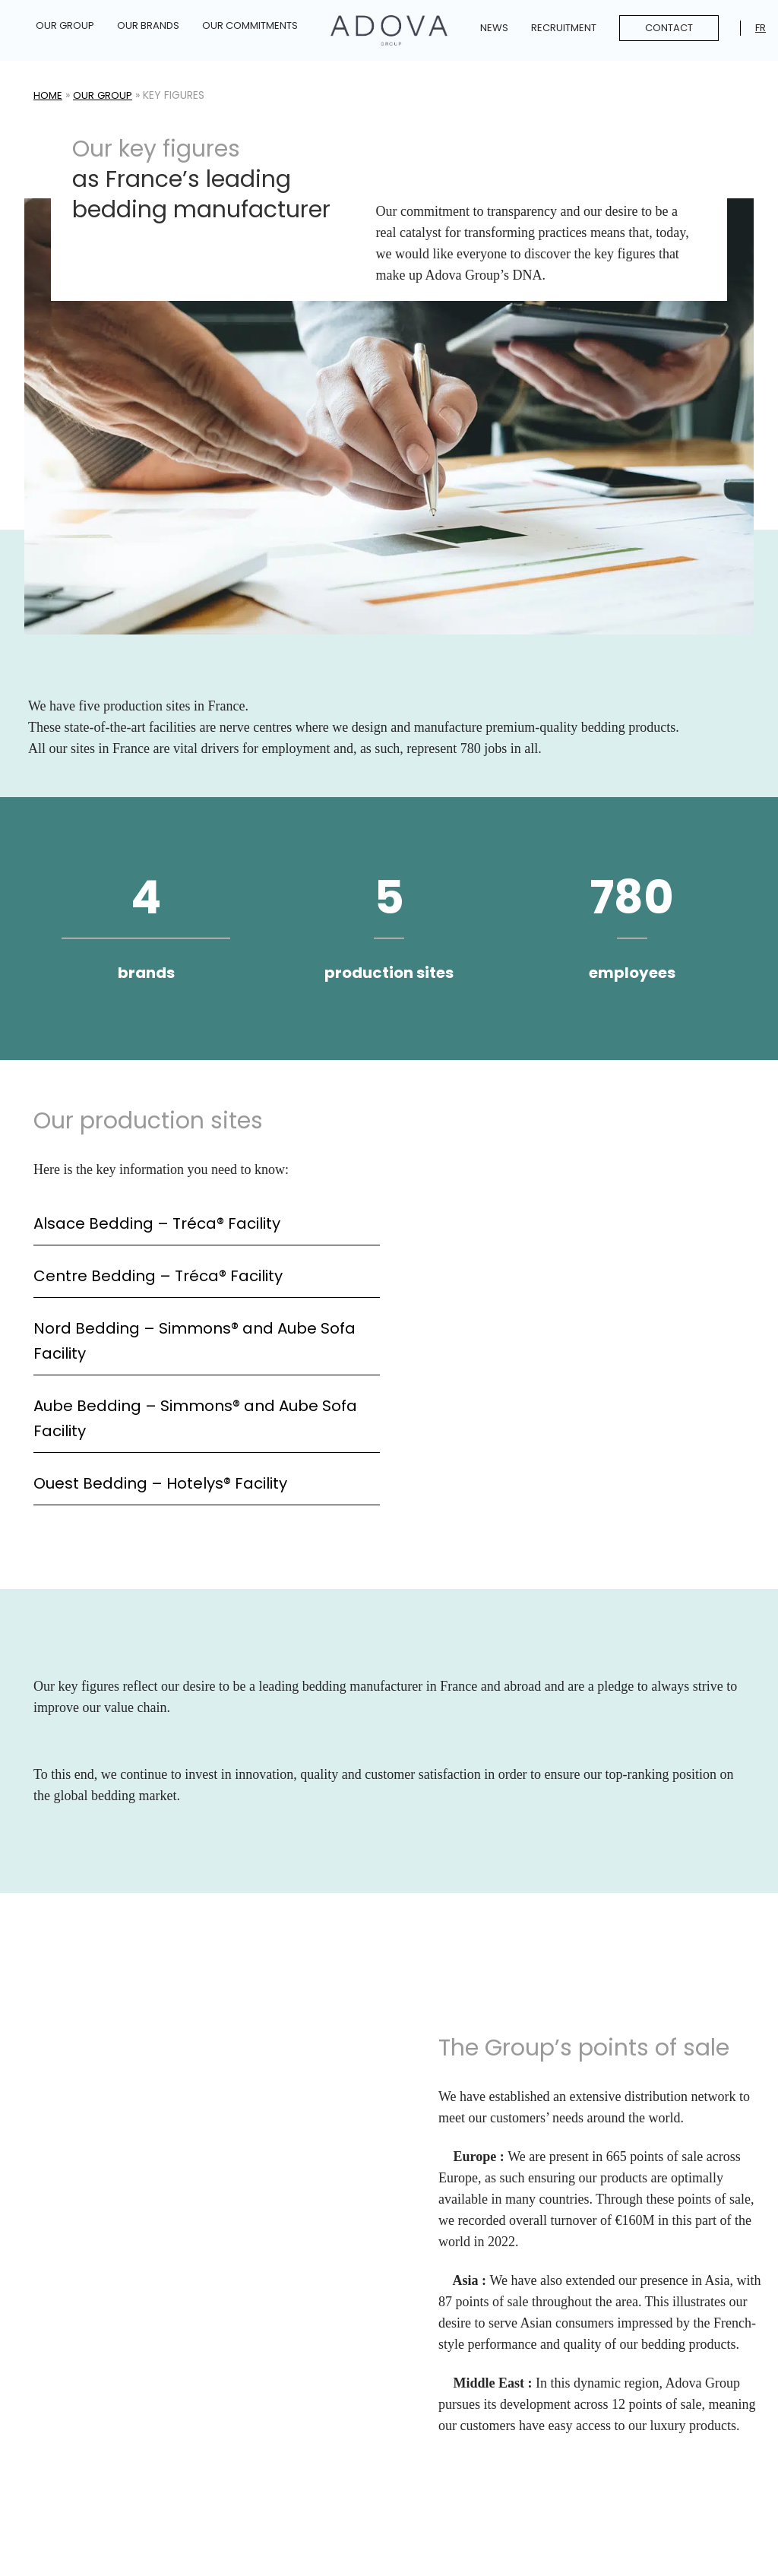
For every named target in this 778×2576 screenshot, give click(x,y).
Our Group (65, 25)
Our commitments (250, 25)
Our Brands (148, 25)
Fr (760, 28)
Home (48, 95)
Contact (669, 28)
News (494, 28)
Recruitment (563, 28)
